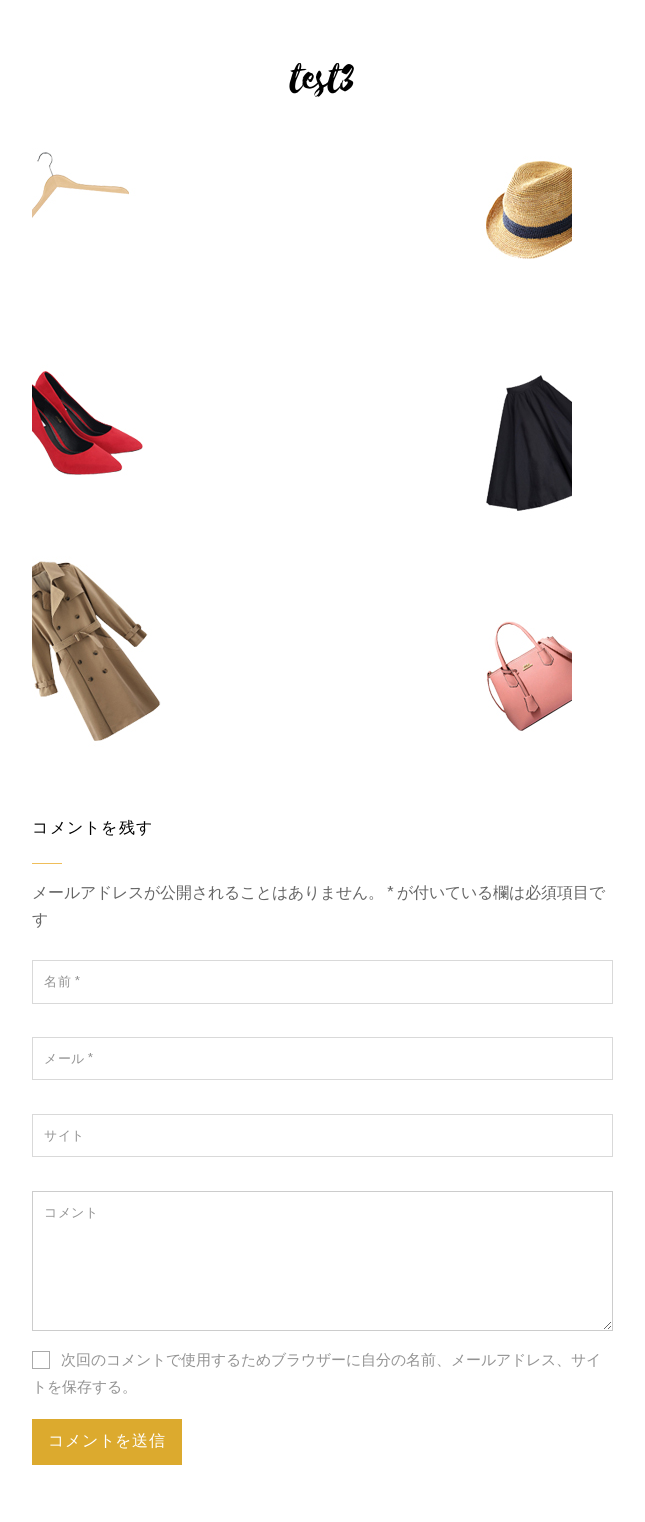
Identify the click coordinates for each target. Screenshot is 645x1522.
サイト (64, 1135)
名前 (62, 981)
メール (69, 1058)
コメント (71, 1212)
